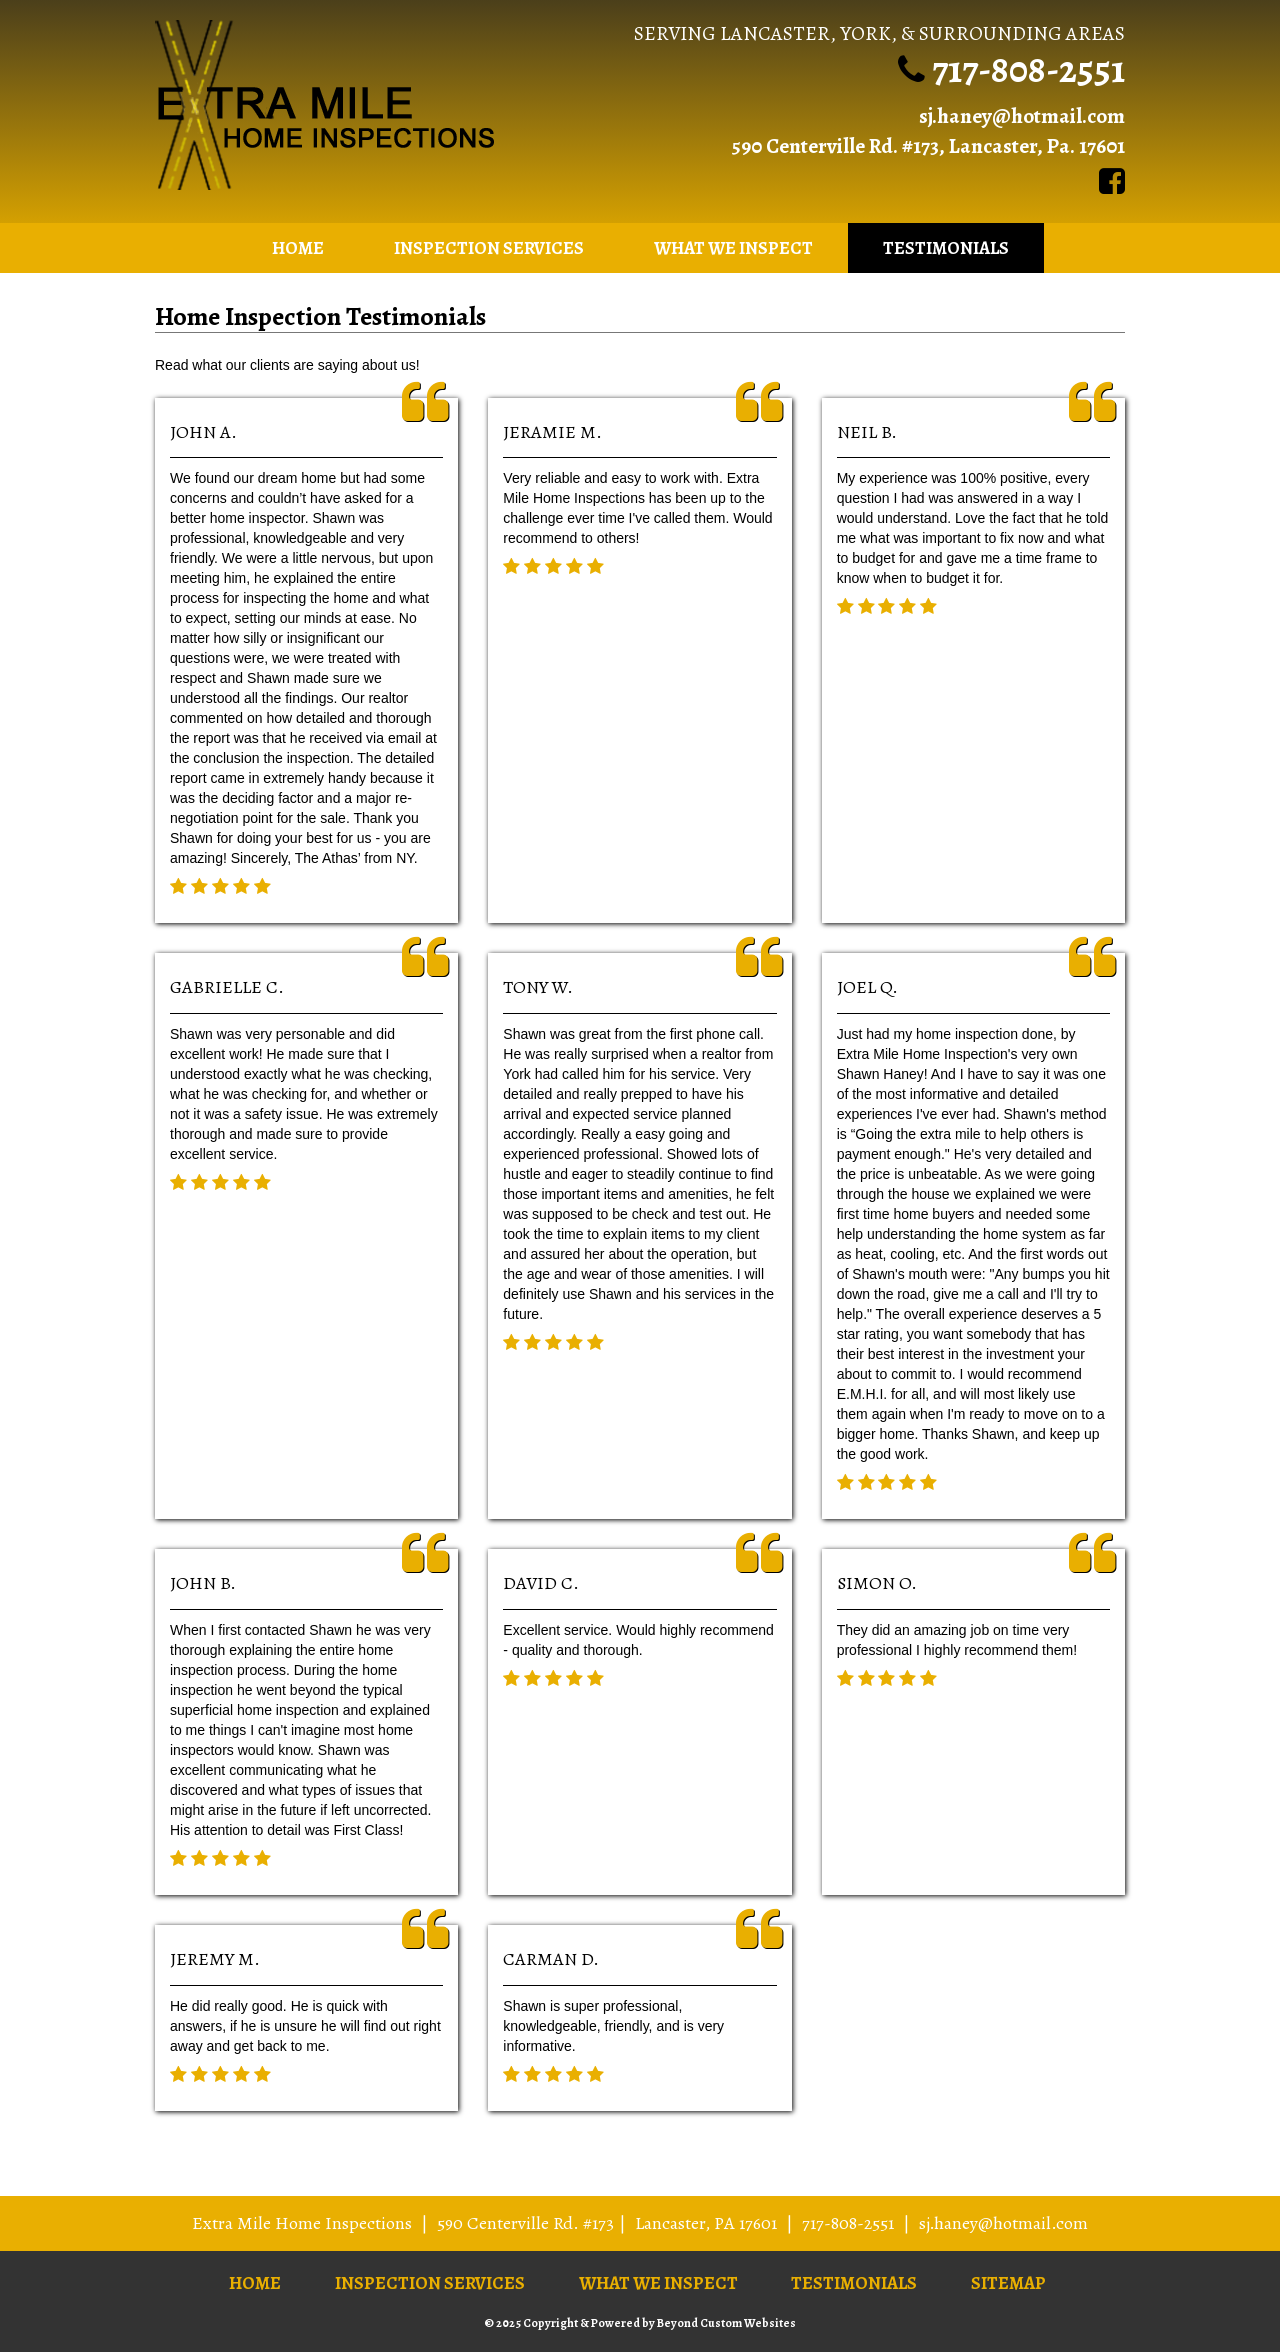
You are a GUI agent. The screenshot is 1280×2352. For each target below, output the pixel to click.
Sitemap (1008, 2283)
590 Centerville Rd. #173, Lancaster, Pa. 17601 (928, 146)
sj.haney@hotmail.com (1022, 116)
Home (298, 248)
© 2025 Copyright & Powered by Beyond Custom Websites (640, 2323)
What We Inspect (733, 248)
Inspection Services (489, 248)
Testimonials (946, 248)
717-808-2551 (1028, 69)
